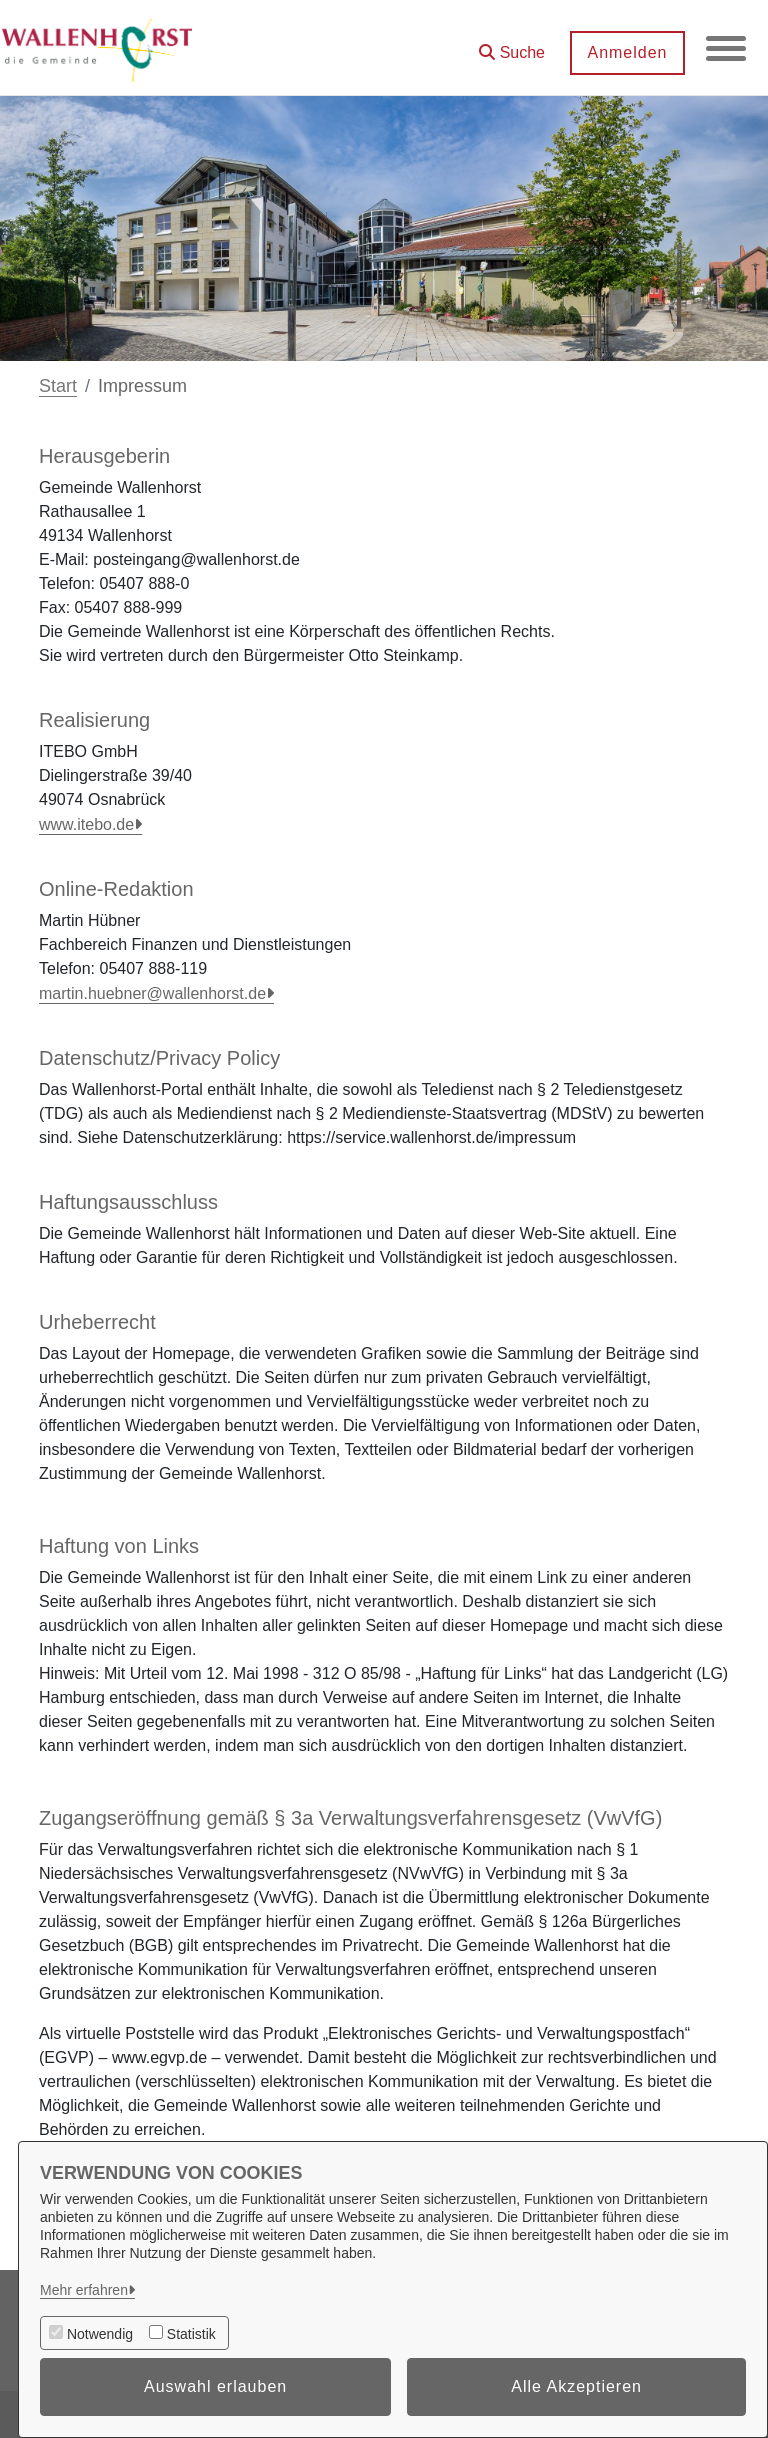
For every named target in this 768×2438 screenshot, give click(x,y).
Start (58, 386)
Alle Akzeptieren (576, 2386)
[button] (512, 45)
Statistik (191, 2334)
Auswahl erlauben (215, 2386)
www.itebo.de (86, 824)
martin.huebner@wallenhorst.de (152, 993)
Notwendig (100, 2334)
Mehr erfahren (84, 2290)
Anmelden (627, 52)
